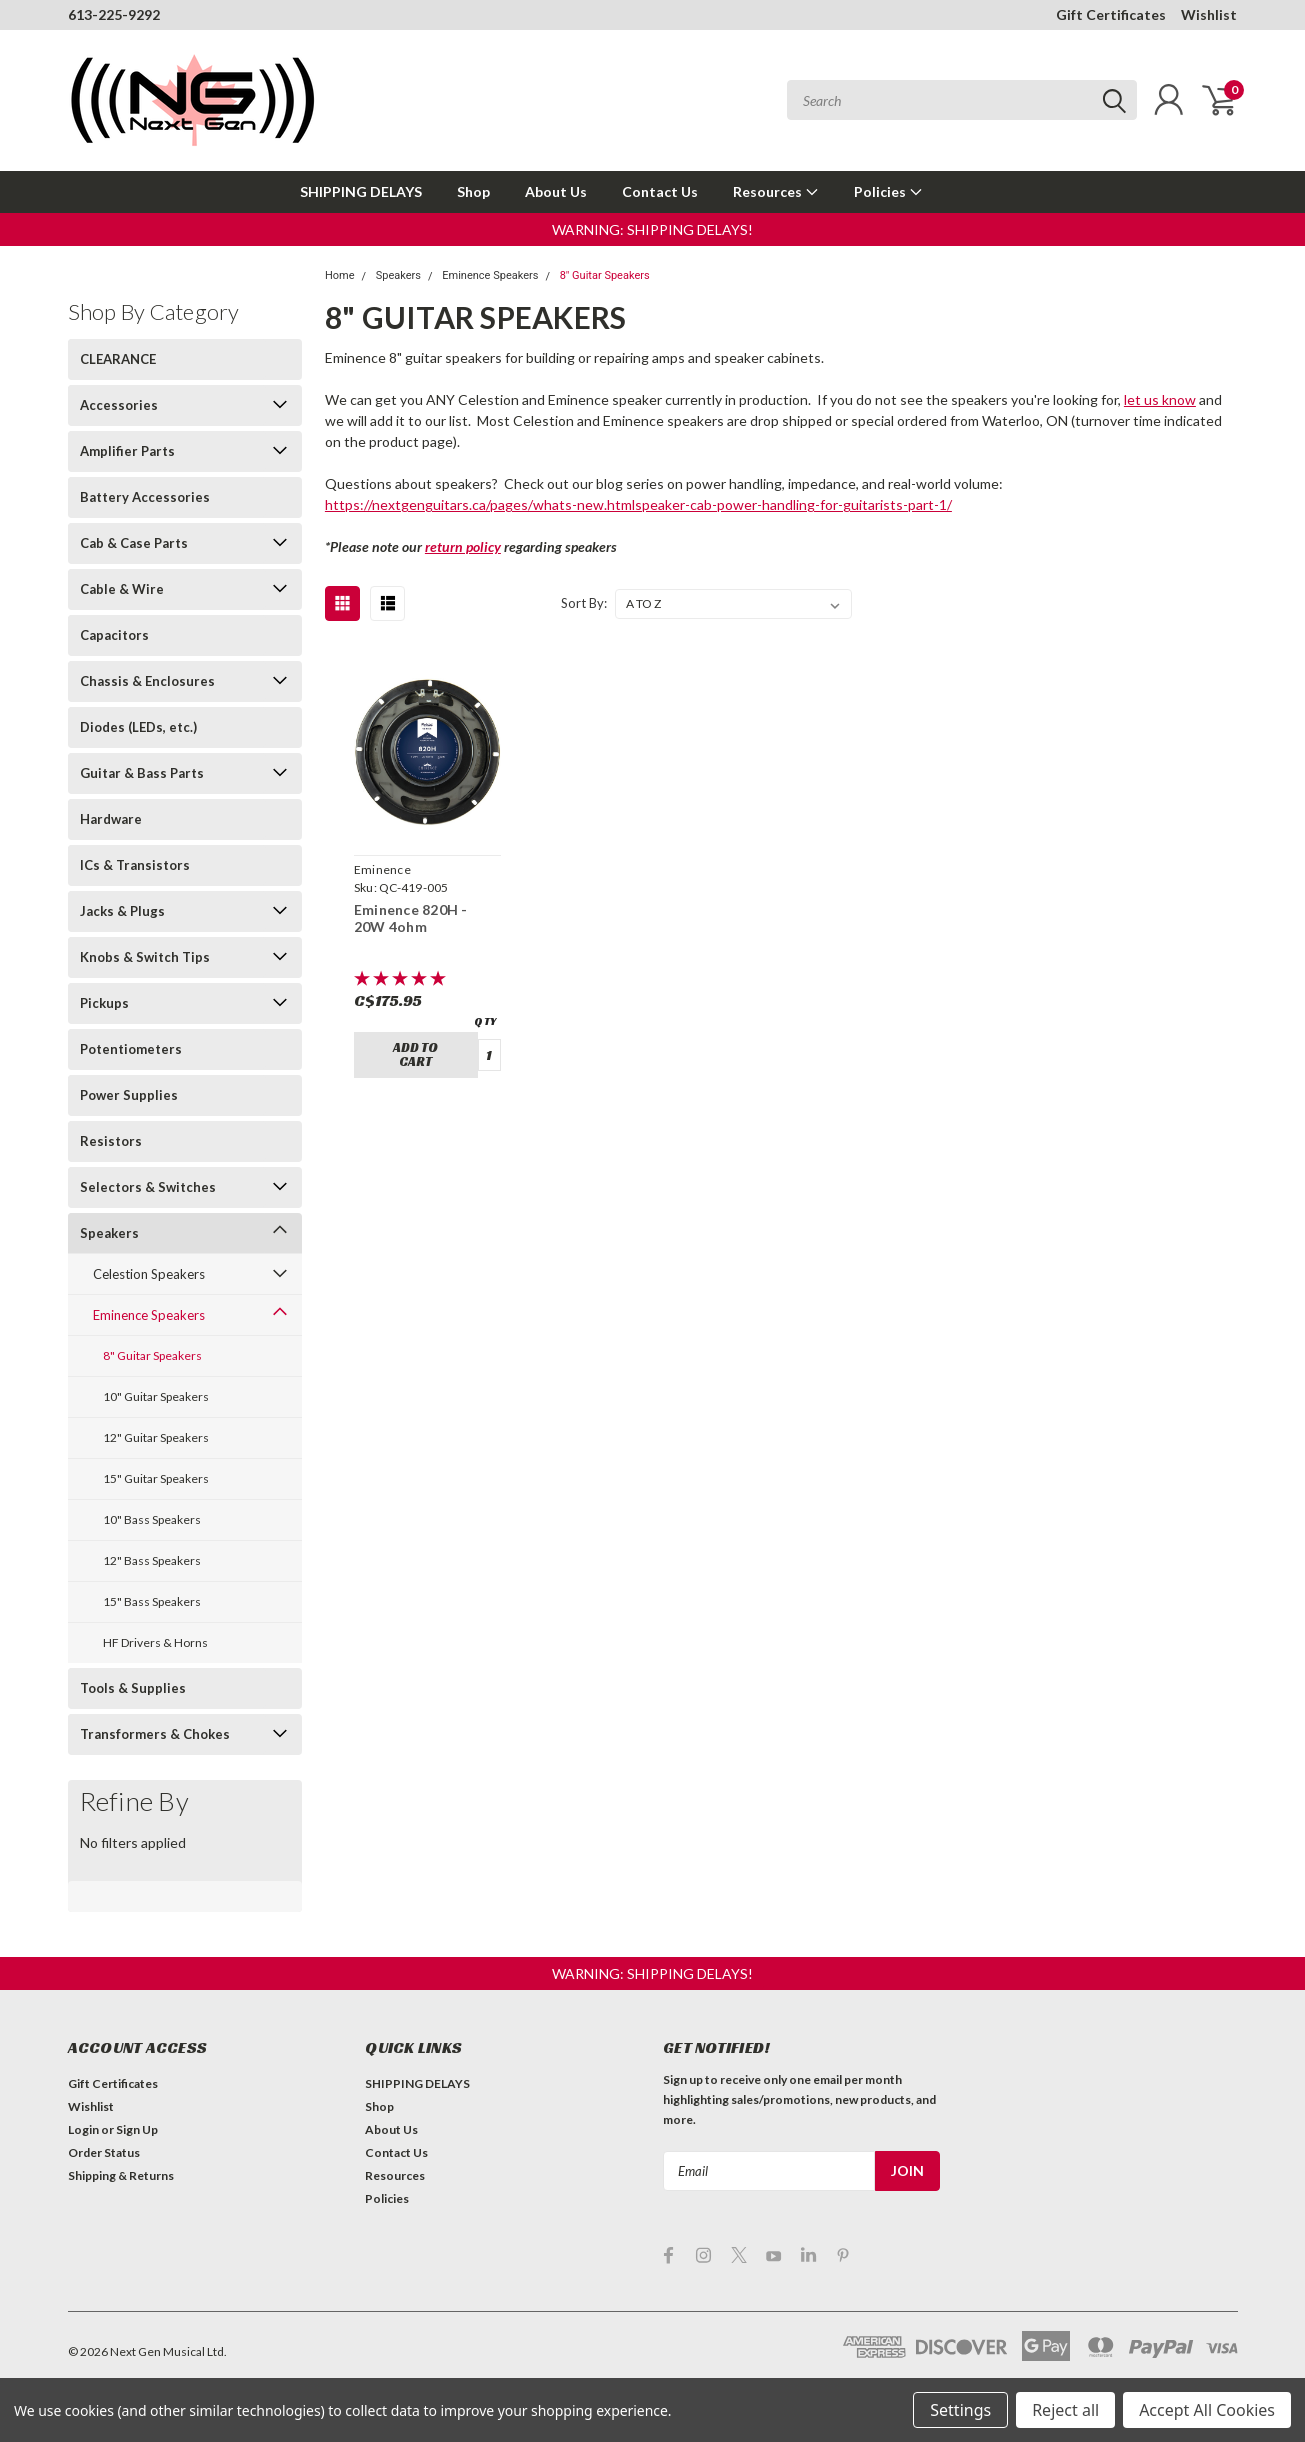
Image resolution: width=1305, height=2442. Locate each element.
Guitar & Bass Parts (142, 773)
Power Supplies (129, 1095)
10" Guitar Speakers (156, 1396)
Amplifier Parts (127, 451)
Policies (888, 191)
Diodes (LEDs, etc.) (138, 727)
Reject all (1065, 2410)
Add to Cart (415, 1054)
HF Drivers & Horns (155, 1642)
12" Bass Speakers (152, 1560)
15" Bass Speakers (152, 1601)
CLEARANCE (118, 359)
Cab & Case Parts (134, 543)
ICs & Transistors (135, 865)
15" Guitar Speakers (156, 1478)
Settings (960, 2410)
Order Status (104, 2152)
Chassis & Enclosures (147, 681)
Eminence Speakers (149, 1315)
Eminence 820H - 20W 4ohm (411, 918)
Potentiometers (131, 1049)
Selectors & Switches (148, 1187)
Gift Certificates (1111, 14)
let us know (1160, 399)
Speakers (109, 1233)
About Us (556, 191)
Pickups (104, 1003)
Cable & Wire (122, 589)
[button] (652, 229)
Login (83, 2129)
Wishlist (1209, 14)
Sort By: (584, 603)
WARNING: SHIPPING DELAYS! (652, 229)
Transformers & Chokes (155, 1734)
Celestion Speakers (149, 1274)
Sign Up (137, 2129)
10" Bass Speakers (152, 1519)
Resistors (111, 1141)
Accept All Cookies (1207, 2410)
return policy (463, 546)
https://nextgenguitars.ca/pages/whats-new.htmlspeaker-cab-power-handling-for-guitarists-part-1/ (638, 504)
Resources (776, 191)
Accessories (119, 405)
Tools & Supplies (133, 1688)
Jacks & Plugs (122, 911)
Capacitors (114, 635)
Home (340, 275)
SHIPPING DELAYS (361, 191)
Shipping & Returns (121, 2175)
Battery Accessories (145, 497)
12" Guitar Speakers (156, 1437)
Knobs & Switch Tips (145, 957)
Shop (473, 191)
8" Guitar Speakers (152, 1355)
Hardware (111, 819)
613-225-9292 (114, 14)
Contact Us (660, 191)
